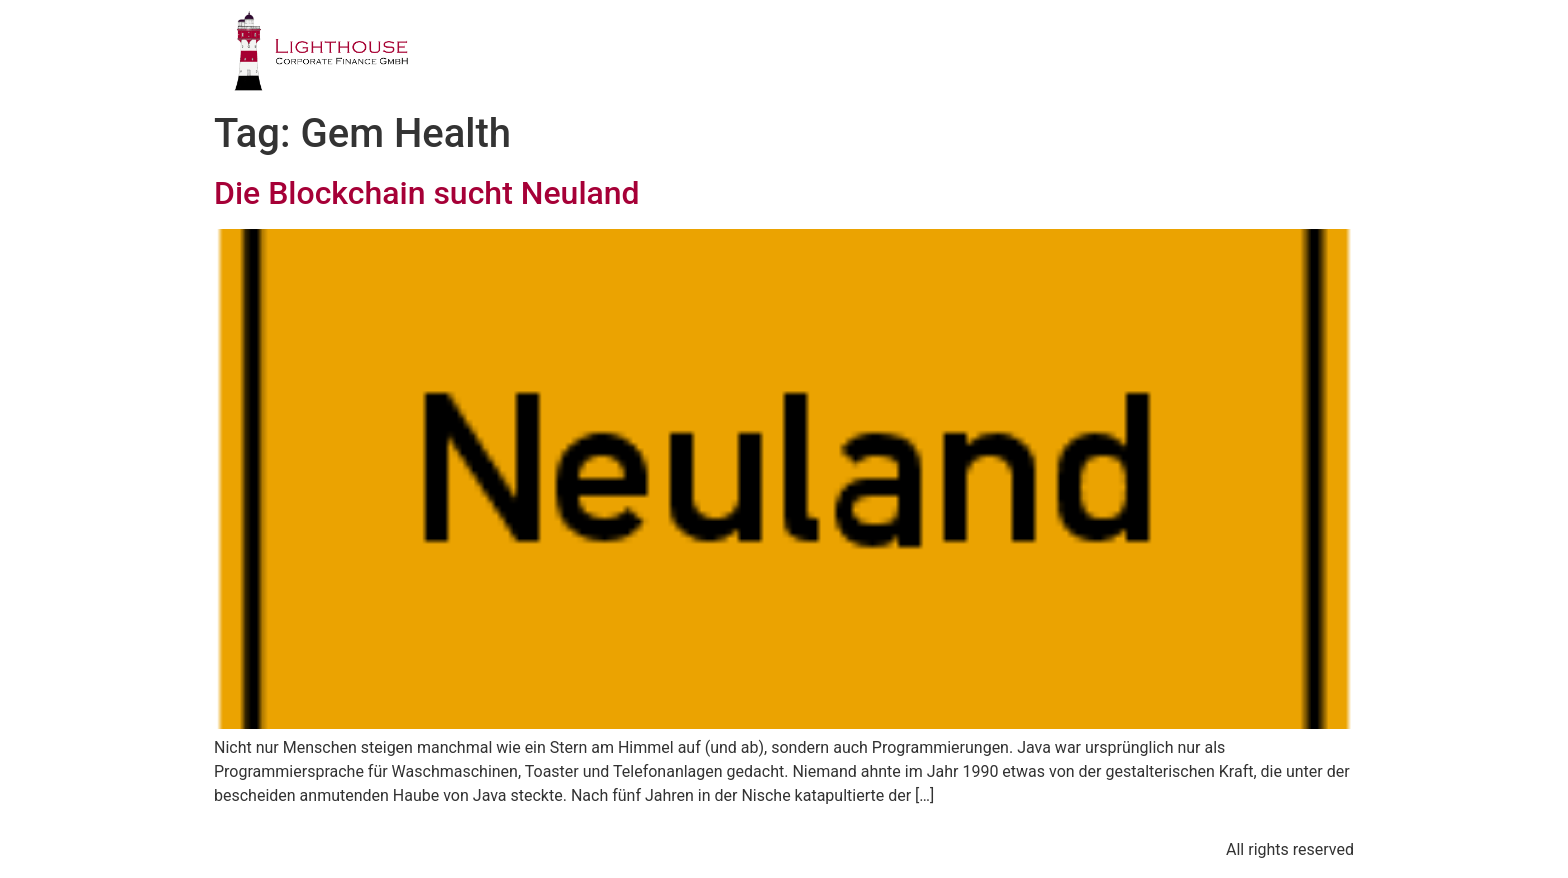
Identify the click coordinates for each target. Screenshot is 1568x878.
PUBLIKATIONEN (1102, 54)
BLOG (1239, 54)
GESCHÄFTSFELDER (818, 54)
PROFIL (664, 54)
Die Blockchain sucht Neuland (427, 193)
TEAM (966, 54)
